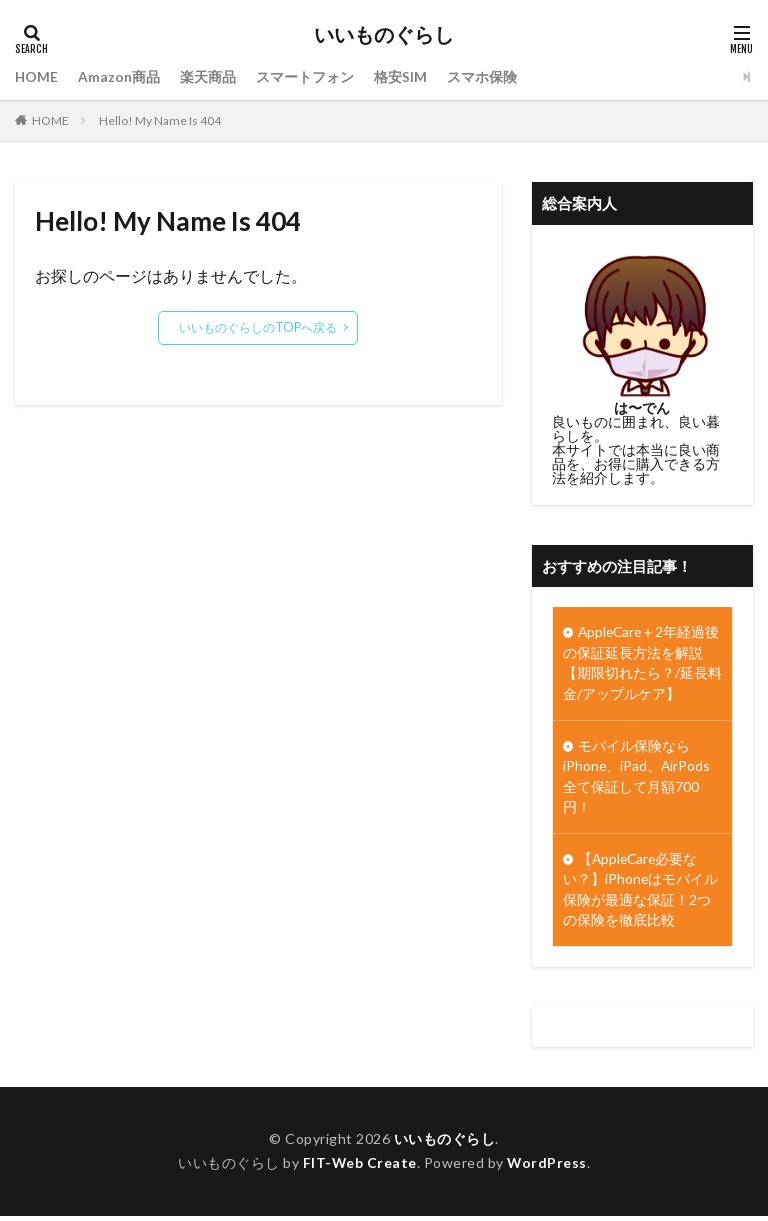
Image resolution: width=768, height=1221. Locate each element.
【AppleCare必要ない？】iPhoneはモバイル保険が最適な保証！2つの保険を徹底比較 (641, 894)
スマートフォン (306, 76)
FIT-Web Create (359, 1168)
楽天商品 (209, 76)
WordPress (547, 1168)
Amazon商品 (120, 76)
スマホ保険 (483, 76)
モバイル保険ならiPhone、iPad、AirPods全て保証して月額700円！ (637, 779)
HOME (37, 76)
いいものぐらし (384, 35)
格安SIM (401, 76)
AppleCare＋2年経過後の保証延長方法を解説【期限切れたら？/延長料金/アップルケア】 (642, 664)
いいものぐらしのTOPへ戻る (258, 327)
